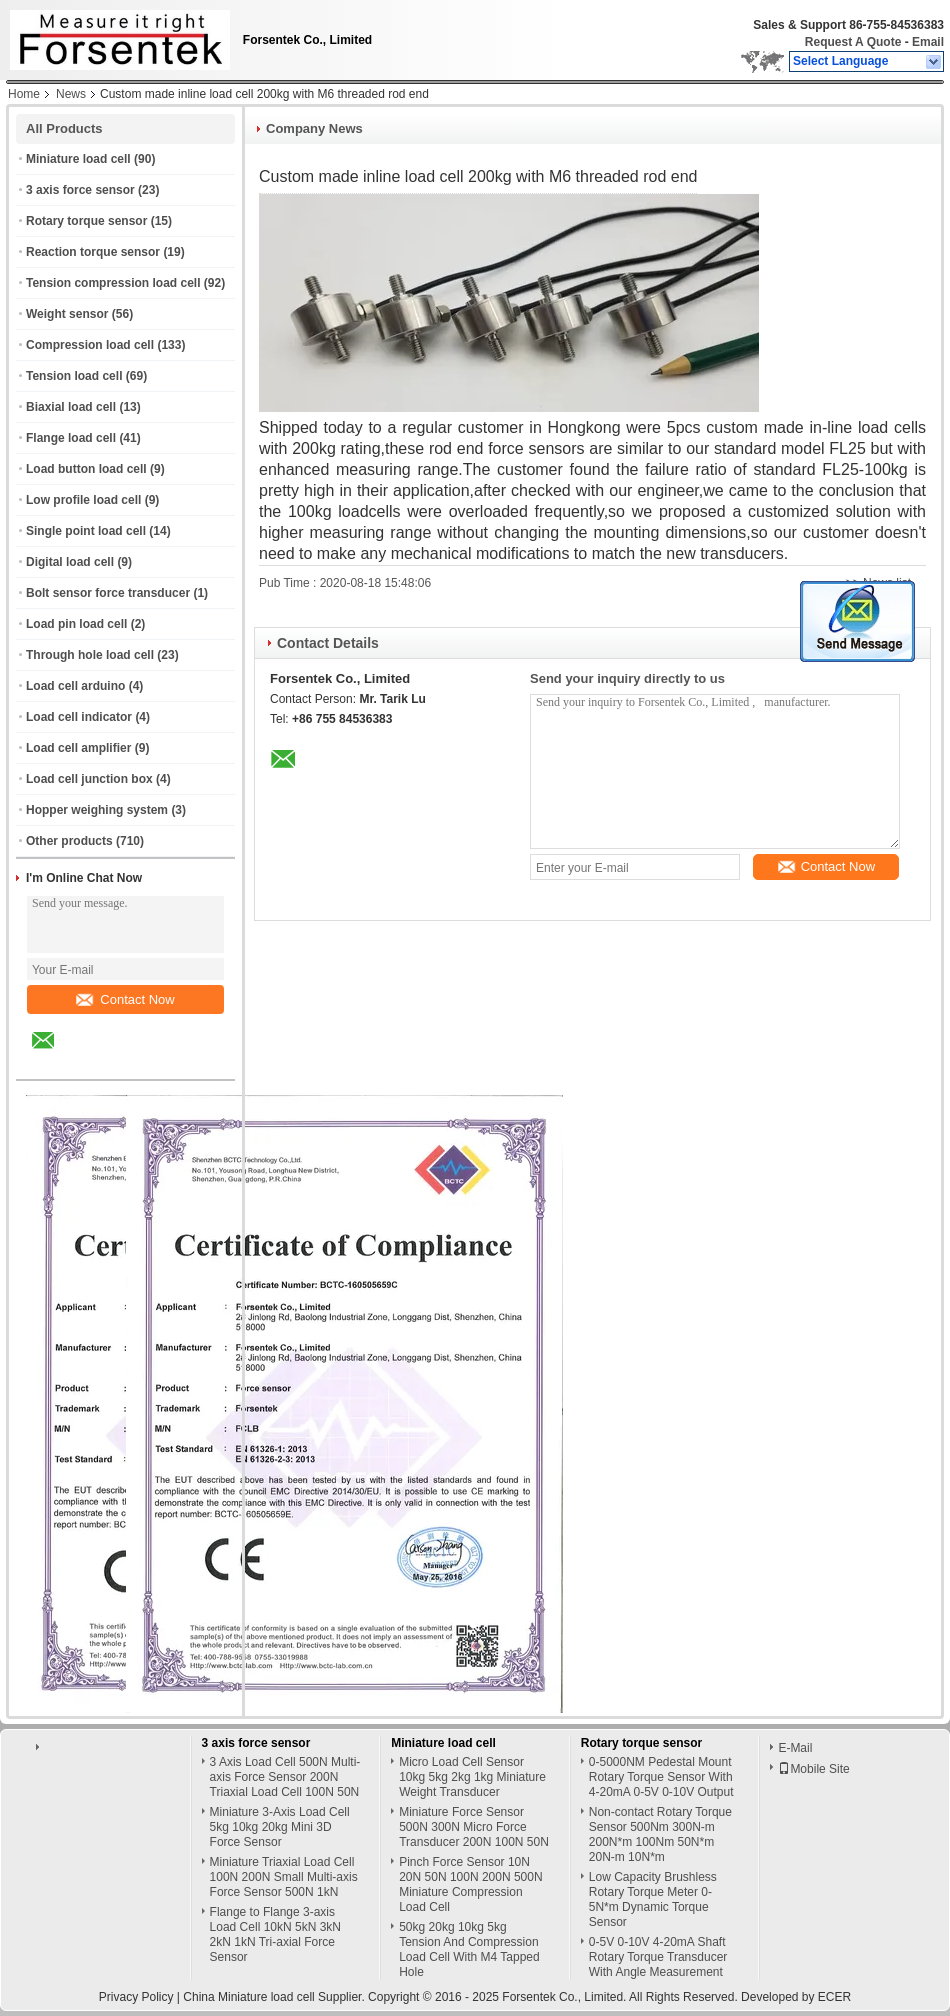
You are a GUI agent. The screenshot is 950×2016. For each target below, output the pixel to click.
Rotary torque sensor (86, 221)
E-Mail (795, 1748)
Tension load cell (74, 376)
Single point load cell (86, 531)
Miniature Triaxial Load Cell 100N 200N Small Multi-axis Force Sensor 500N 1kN (284, 1877)
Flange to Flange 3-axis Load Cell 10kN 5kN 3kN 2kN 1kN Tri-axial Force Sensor (275, 1934)
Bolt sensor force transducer (108, 593)
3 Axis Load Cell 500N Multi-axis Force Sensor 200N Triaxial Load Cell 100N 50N (285, 1777)
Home (24, 94)
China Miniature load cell (248, 1997)
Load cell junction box (89, 779)
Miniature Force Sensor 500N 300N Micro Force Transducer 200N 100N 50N (474, 1827)
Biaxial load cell (71, 407)
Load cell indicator (79, 717)
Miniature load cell (78, 159)
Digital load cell (70, 562)
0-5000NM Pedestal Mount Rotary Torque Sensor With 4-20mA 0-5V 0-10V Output (661, 1777)
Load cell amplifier (78, 748)
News (71, 94)
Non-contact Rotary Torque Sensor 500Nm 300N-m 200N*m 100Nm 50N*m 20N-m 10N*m (660, 1834)
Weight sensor (67, 314)
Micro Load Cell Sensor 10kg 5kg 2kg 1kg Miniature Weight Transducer (472, 1777)
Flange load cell (71, 438)
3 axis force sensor (80, 190)
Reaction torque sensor (93, 252)
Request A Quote (853, 42)
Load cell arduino (75, 686)
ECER (834, 1997)
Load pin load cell (76, 624)
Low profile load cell (83, 500)
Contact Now (125, 999)
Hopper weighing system (97, 810)
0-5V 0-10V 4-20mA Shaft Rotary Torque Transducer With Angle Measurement (658, 1957)
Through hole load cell (90, 655)
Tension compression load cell (113, 283)
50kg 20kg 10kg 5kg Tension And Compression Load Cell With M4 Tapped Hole (469, 1949)
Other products (69, 841)
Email (928, 42)
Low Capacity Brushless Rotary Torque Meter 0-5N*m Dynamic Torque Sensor (653, 1899)
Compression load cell (90, 345)
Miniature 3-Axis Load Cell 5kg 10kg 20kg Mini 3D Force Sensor (280, 1827)
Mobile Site (813, 1769)
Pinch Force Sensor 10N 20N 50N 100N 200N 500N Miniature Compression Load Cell (470, 1884)
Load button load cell (86, 469)
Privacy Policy (136, 1997)
